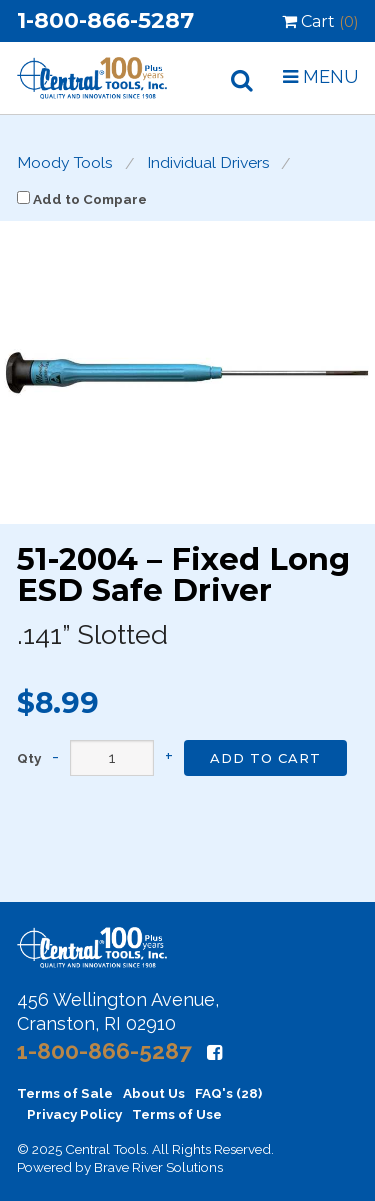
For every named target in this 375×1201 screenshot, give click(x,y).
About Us (154, 1093)
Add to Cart (265, 758)
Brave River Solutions (158, 1167)
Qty (29, 759)
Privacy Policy (74, 1114)
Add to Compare (82, 199)
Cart (320, 21)
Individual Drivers (208, 163)
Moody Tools (65, 163)
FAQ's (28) (228, 1093)
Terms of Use (177, 1114)
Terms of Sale (65, 1093)
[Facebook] (214, 1052)
